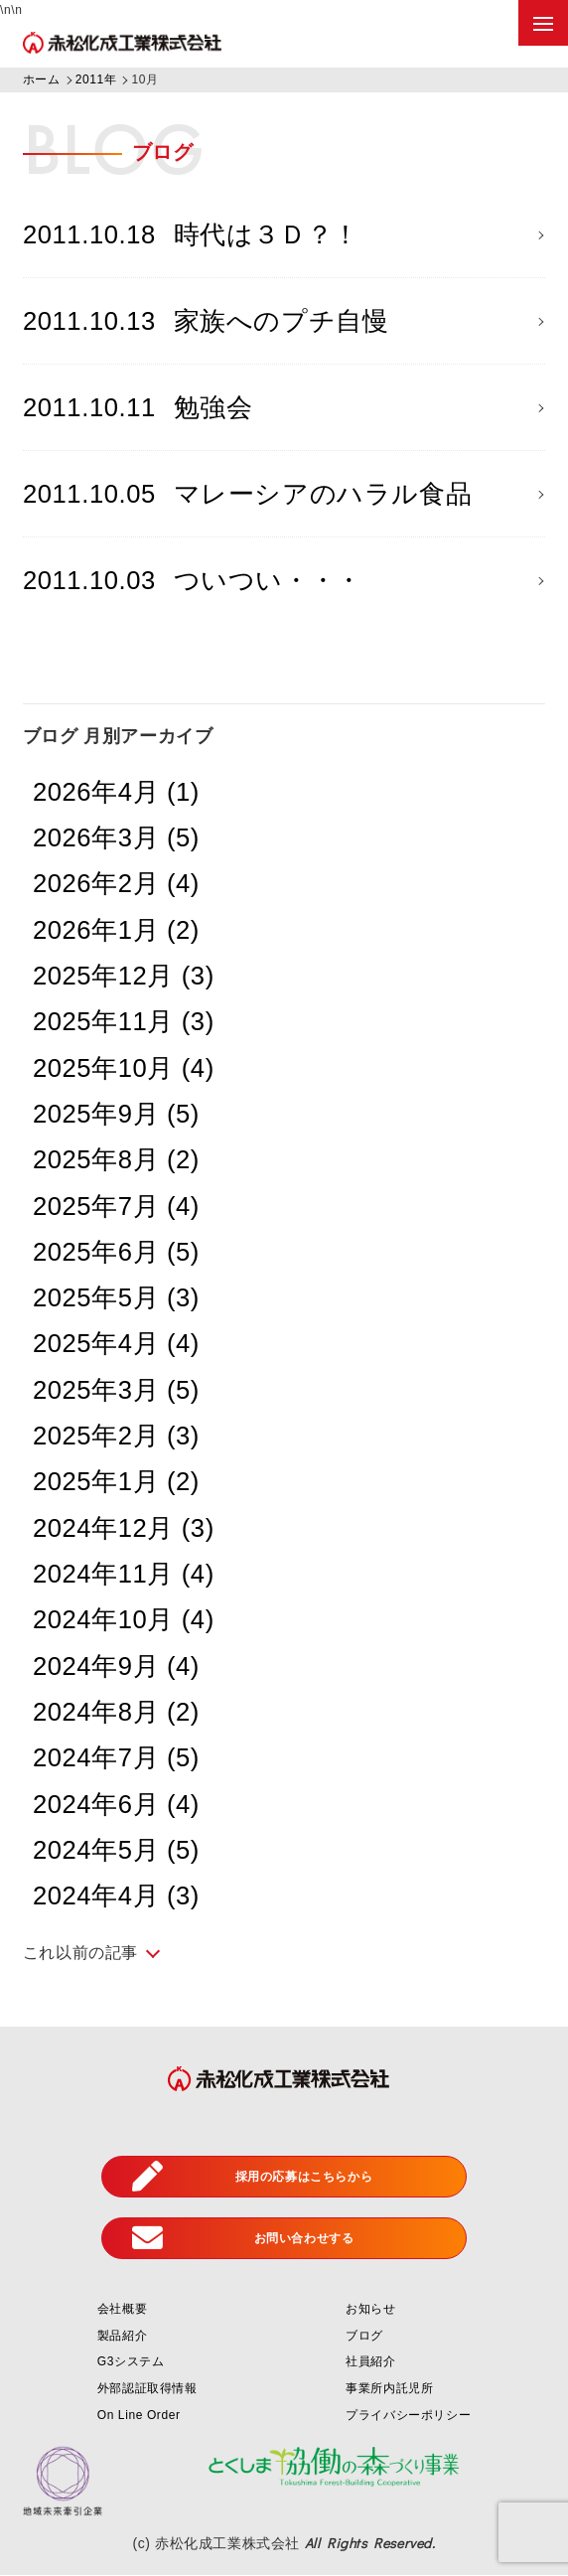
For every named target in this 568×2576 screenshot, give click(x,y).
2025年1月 (117, 1483)
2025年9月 (117, 1115)
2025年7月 (117, 1207)
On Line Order (139, 2416)
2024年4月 (117, 1896)
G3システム (131, 2363)
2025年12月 (124, 976)
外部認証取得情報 (147, 2389)
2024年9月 (117, 1667)
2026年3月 (117, 838)
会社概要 (122, 2311)
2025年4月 (117, 1345)
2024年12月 (124, 1529)
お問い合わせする (243, 2239)
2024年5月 (117, 1851)
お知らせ (370, 2311)
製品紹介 (122, 2337)
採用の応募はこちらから (252, 2178)
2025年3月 (117, 1391)
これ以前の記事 (80, 1953)
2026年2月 (117, 885)
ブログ (364, 2337)
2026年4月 (117, 793)
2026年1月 (117, 931)
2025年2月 (117, 1436)
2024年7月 (117, 1759)
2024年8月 (117, 1713)
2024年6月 (117, 1805)
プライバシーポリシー (408, 2416)
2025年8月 (117, 1160)
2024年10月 (124, 1621)
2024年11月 (124, 1575)
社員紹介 (370, 2363)
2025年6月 (117, 1253)
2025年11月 (124, 1023)
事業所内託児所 (389, 2389)
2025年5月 (117, 1298)
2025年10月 (124, 1069)
